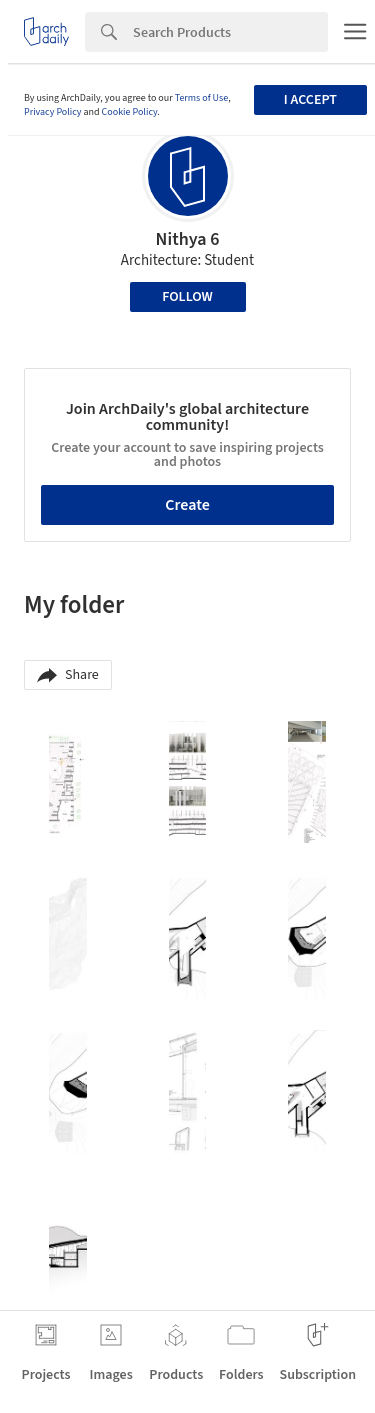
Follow (187, 297)
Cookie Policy (130, 112)
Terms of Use (202, 98)
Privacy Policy (53, 112)
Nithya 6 (188, 239)
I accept (310, 100)
